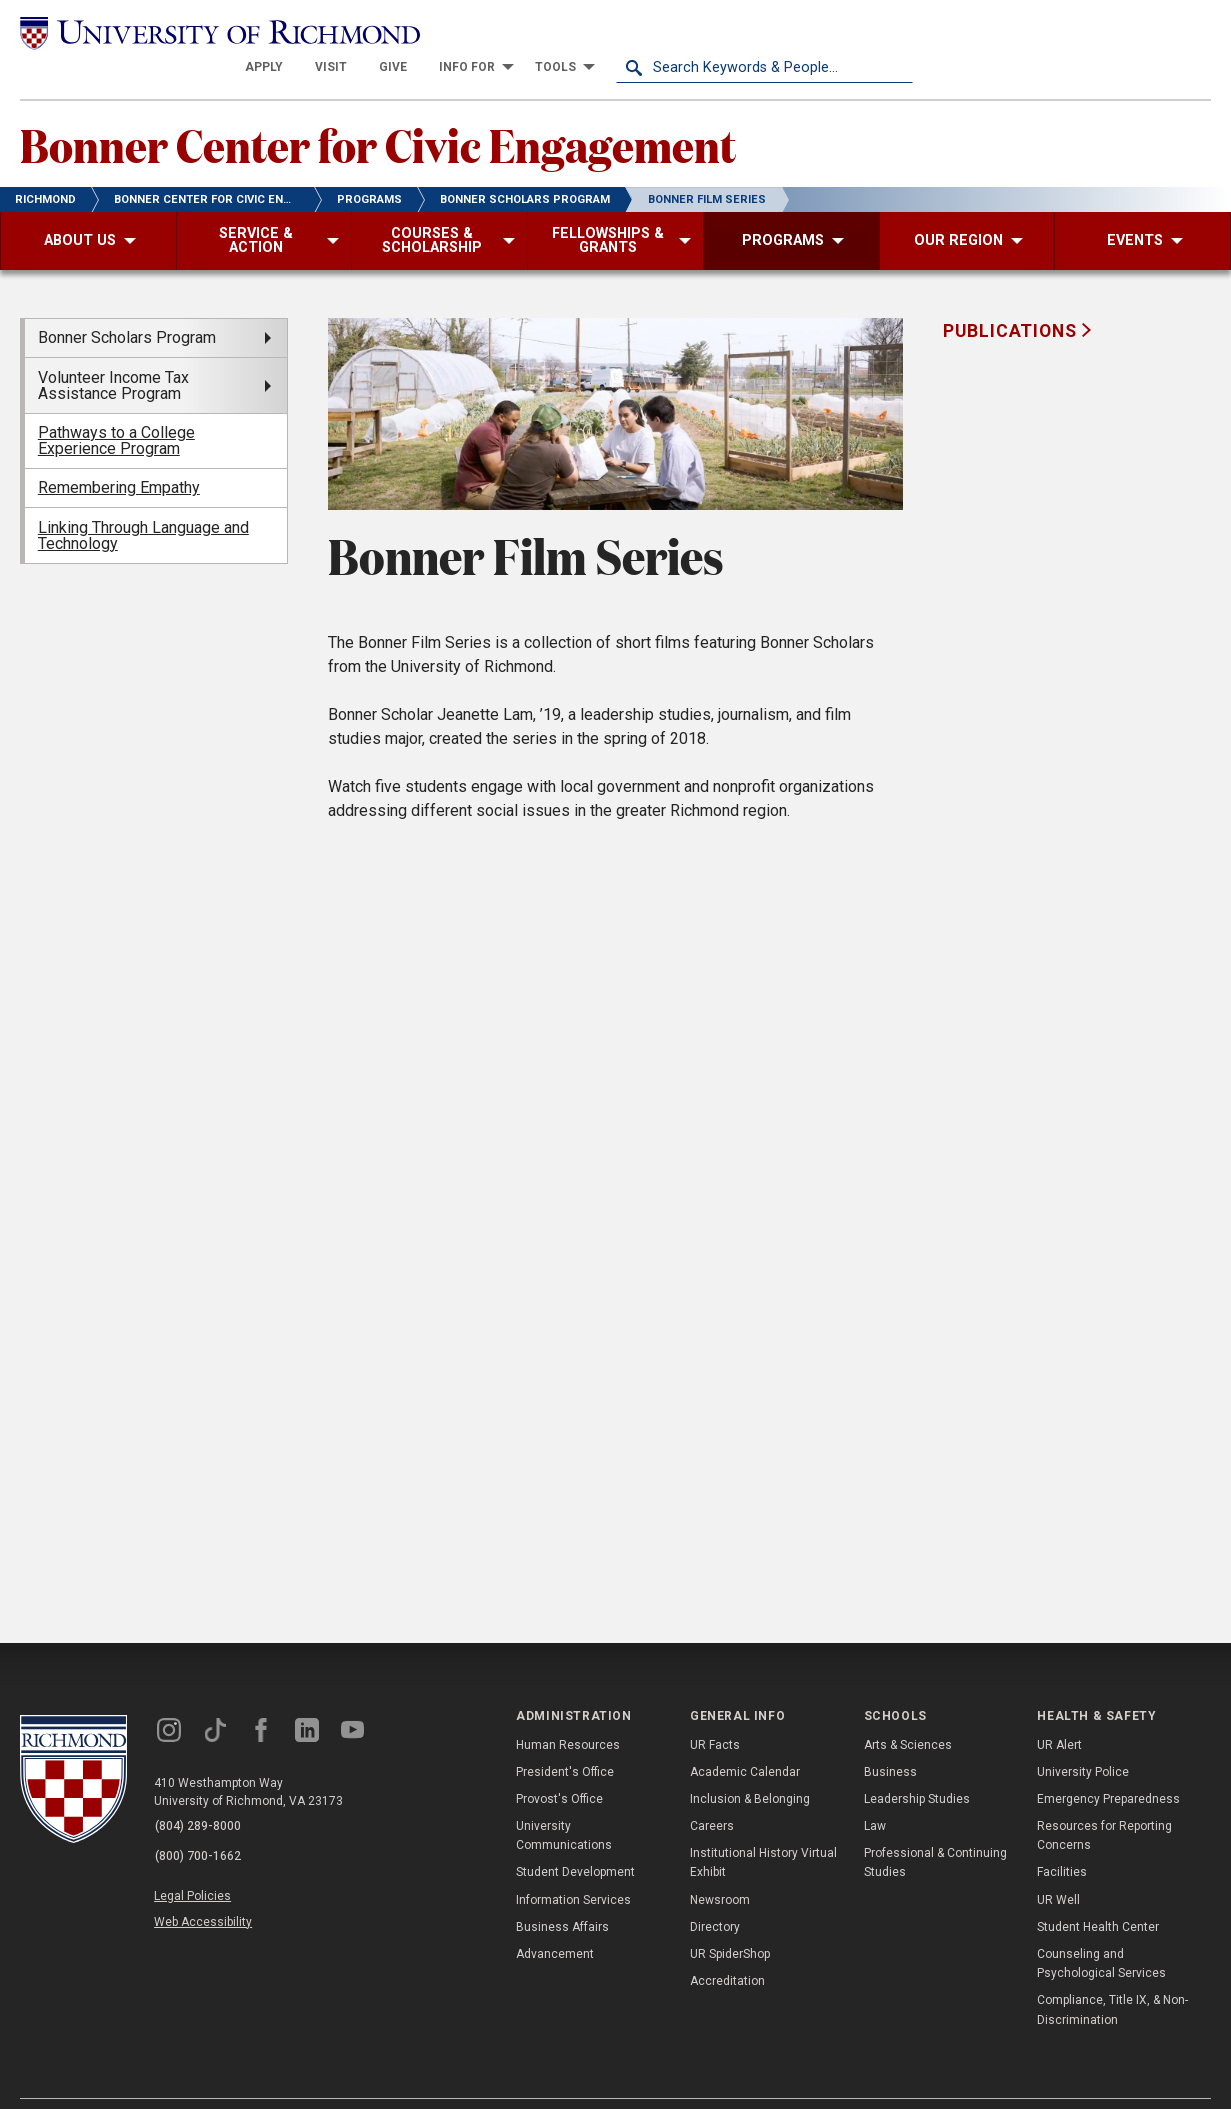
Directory (715, 1895)
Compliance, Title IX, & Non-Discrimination (1112, 1978)
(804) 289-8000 (201, 1795)
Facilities (1062, 1841)
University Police (1083, 1740)
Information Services (573, 1868)
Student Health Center (1098, 1895)
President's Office (565, 1740)
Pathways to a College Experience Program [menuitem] (116, 408)
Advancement (555, 1922)
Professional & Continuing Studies (935, 1830)
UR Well (1058, 1868)
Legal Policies (197, 1859)
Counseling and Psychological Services (1101, 1931)
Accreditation (727, 1949)
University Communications (564, 1803)
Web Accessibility (208, 1882)
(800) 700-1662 (201, 1821)
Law (875, 1794)
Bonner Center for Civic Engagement (398, 111)
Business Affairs (562, 1895)
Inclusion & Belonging (750, 1767)
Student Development (575, 1841)
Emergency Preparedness (1108, 1767)
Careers (712, 1794)
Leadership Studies (917, 1767)
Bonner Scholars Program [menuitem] (127, 305)
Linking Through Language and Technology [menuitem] (143, 503)
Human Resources (568, 1713)
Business (890, 1740)
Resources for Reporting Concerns (1104, 1803)
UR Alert (1059, 1713)
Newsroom (720, 1868)
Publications (1012, 299)
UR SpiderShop (730, 1922)
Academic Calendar (745, 1740)
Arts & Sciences (908, 1713)
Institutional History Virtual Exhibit (763, 1830)
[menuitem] (561, 32)
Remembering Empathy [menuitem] (119, 455)
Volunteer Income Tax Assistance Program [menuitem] (113, 353)
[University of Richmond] (169, 32)
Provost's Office (559, 1767)
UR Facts (715, 1713)
